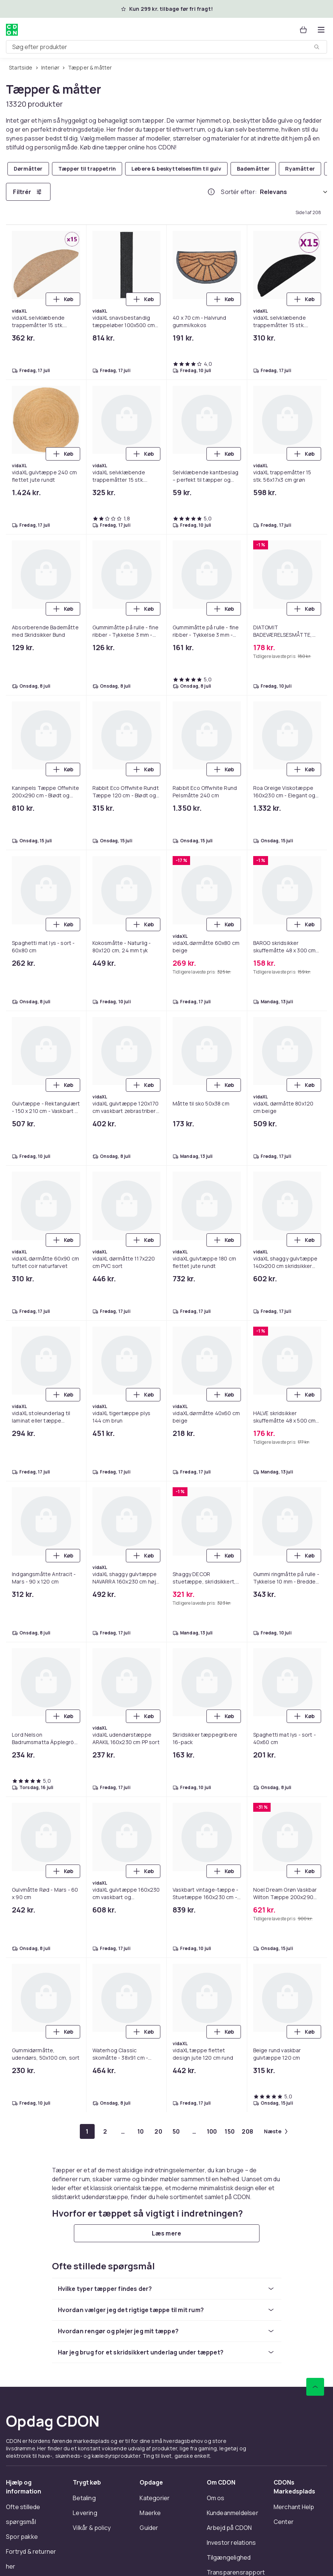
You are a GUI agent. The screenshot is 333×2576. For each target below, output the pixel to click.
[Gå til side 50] (176, 2131)
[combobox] (166, 47)
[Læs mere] (166, 2233)
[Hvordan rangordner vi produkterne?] (211, 191)
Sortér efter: (239, 192)
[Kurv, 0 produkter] (303, 30)
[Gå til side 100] (212, 2131)
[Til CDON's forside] (12, 30)
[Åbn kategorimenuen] (321, 30)
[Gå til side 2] (105, 2131)
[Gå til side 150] (229, 2131)
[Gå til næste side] (276, 2131)
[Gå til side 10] (140, 2131)
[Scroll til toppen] (315, 2387)
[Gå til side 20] (158, 2131)
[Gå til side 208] (247, 2131)
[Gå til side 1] (87, 2131)
